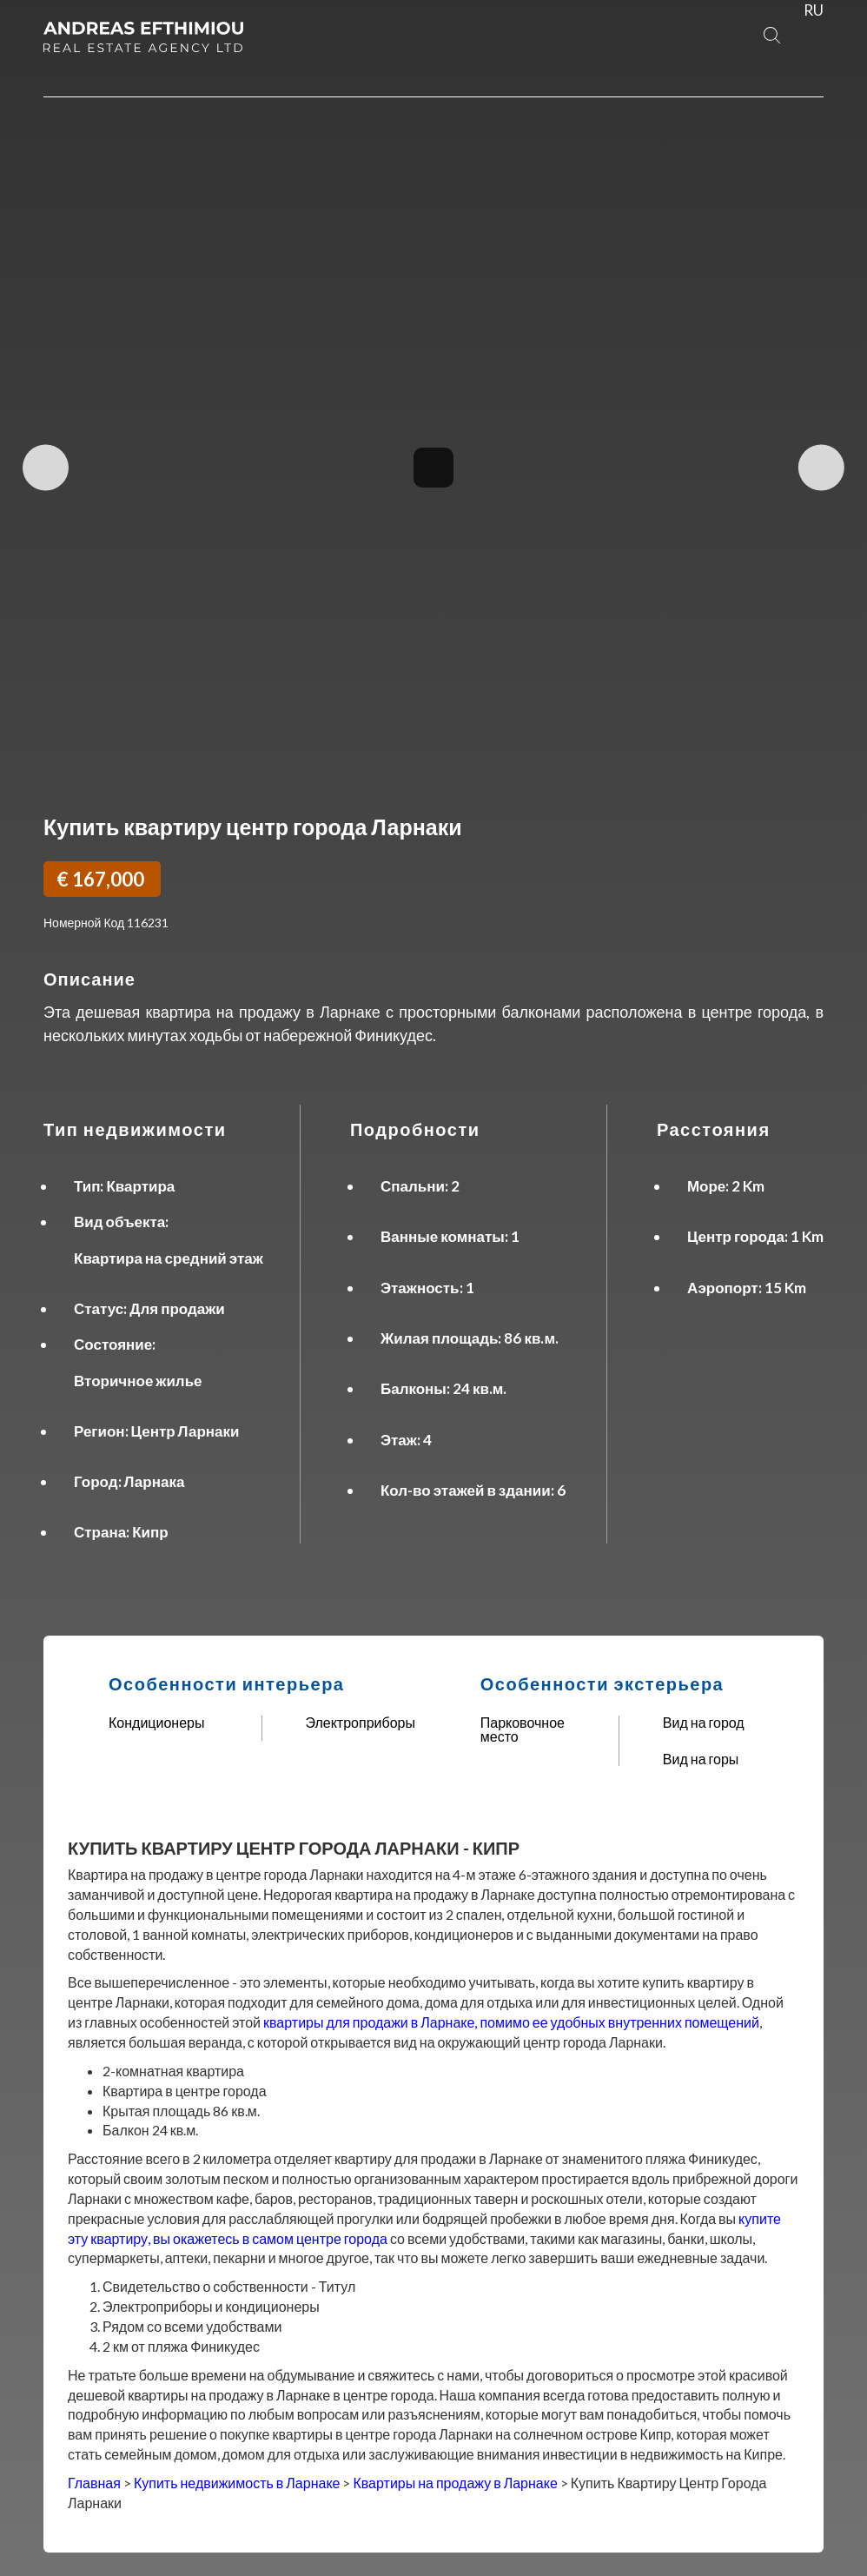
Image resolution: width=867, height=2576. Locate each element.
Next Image (821, 468)
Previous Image (46, 468)
